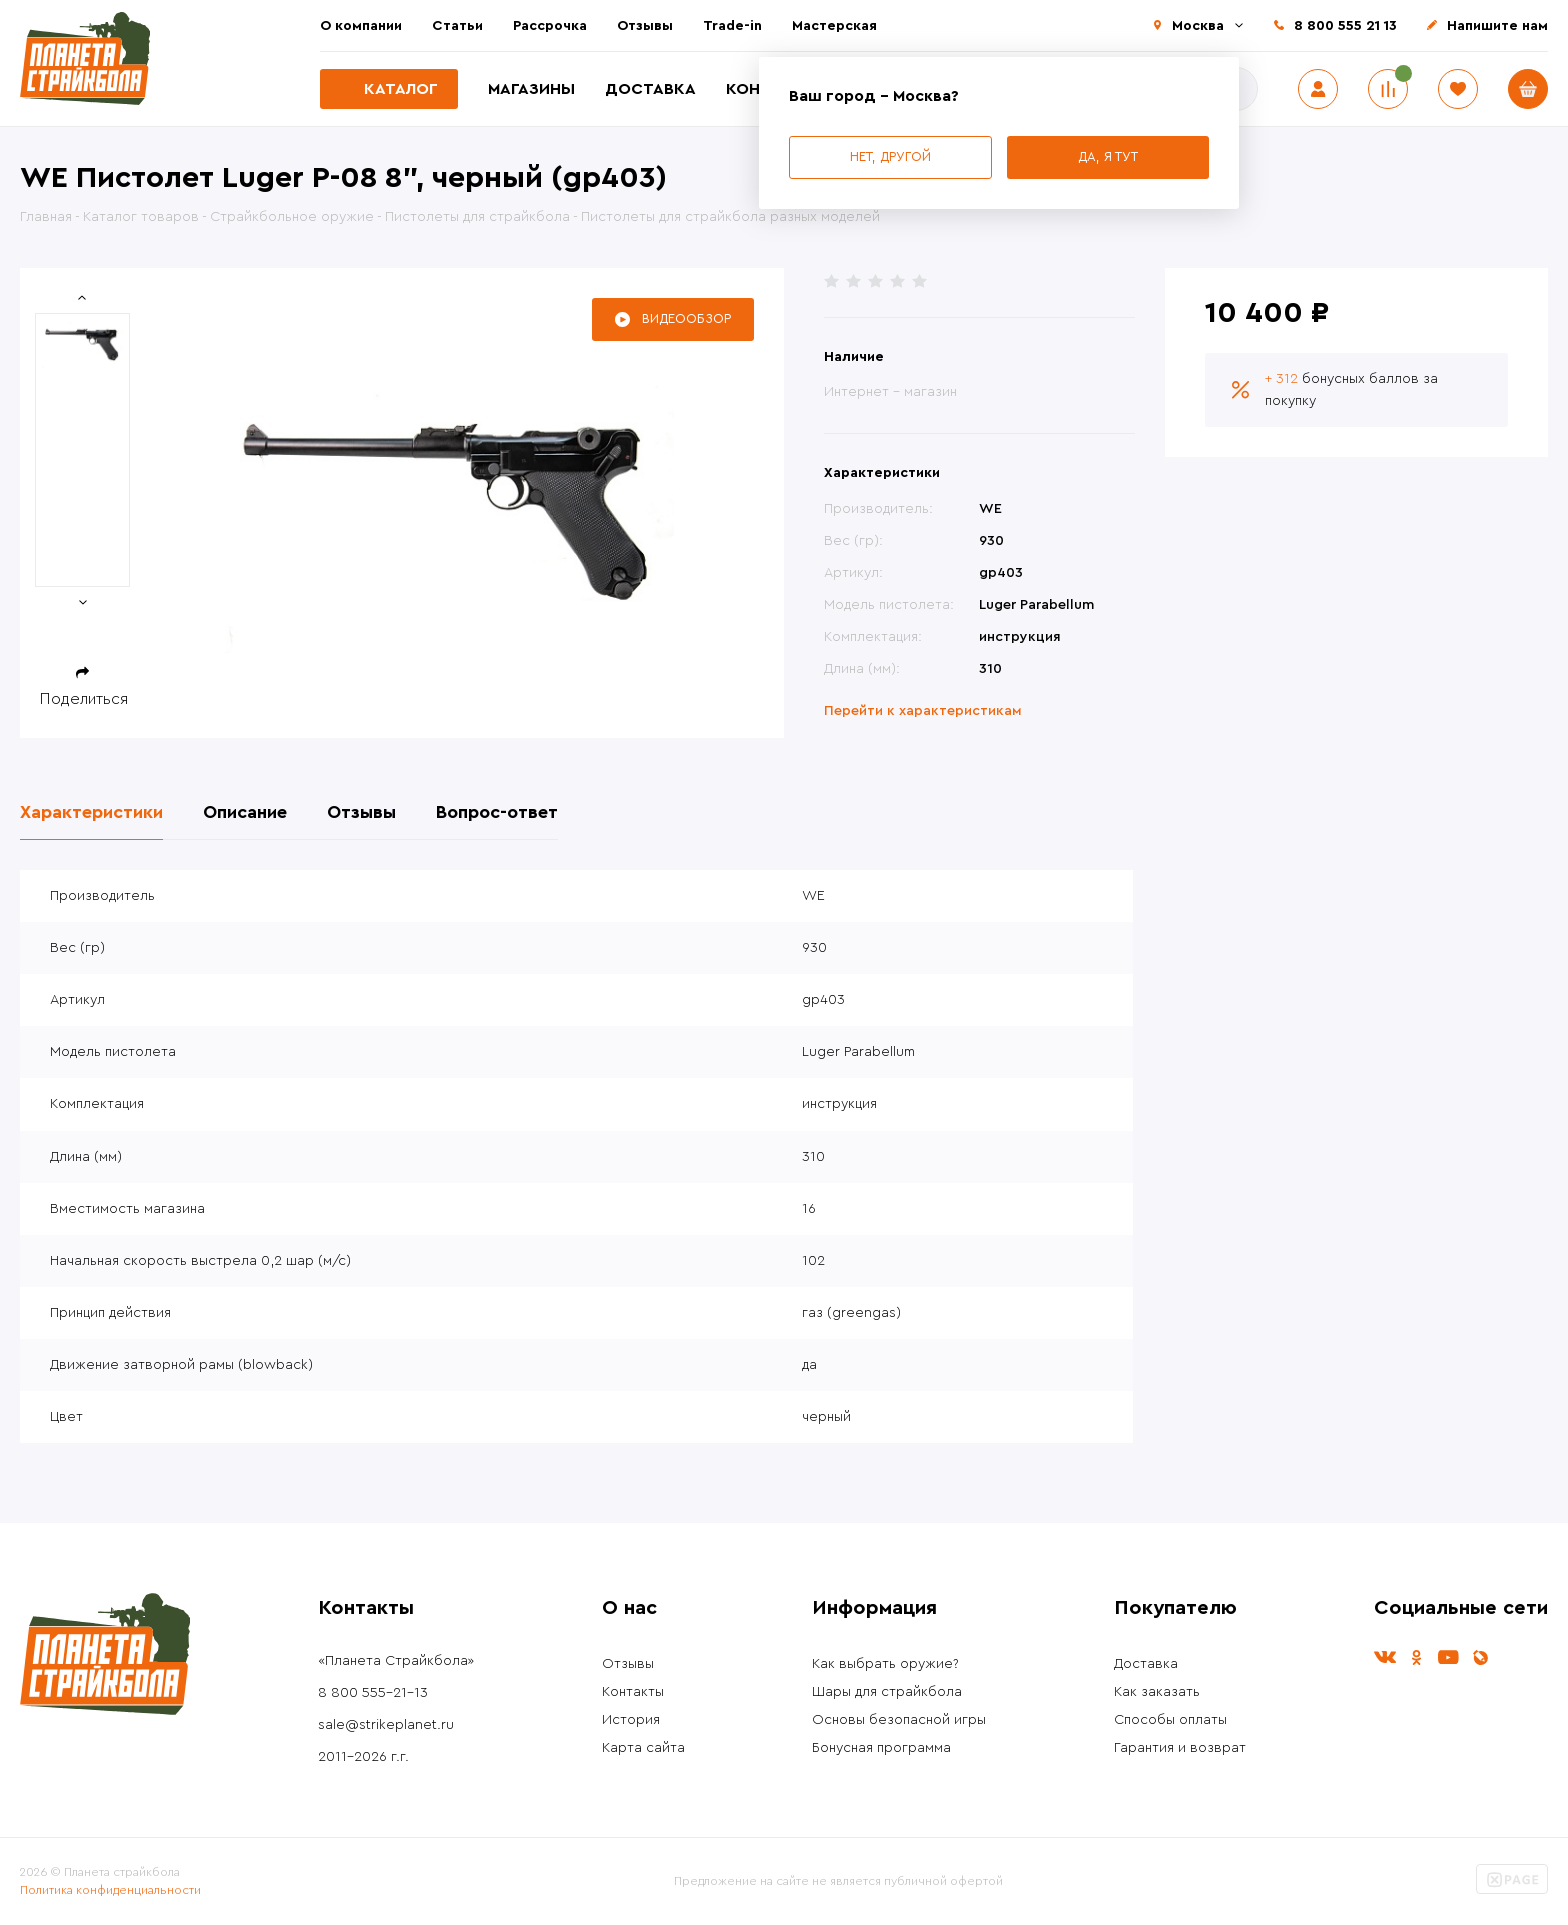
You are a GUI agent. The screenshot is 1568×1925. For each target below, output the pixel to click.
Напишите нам (1497, 26)
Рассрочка (550, 26)
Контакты (633, 1692)
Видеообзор (686, 318)
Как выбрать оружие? (885, 1664)
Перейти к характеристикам (923, 711)
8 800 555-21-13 (373, 1693)
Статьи (457, 26)
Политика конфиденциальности (110, 1890)
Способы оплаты (1170, 1720)
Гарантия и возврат (1180, 1748)
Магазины (531, 89)
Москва (1198, 26)
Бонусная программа (881, 1748)
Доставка (650, 89)
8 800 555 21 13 (1345, 26)
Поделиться (84, 699)
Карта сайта (643, 1748)
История (631, 1720)
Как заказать (1157, 1692)
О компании (361, 26)
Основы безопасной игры (899, 1720)
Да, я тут (1108, 156)
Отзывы (645, 26)
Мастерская (834, 26)
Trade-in (732, 26)
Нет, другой (890, 156)
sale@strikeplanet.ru (386, 1725)
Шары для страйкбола (887, 1692)
